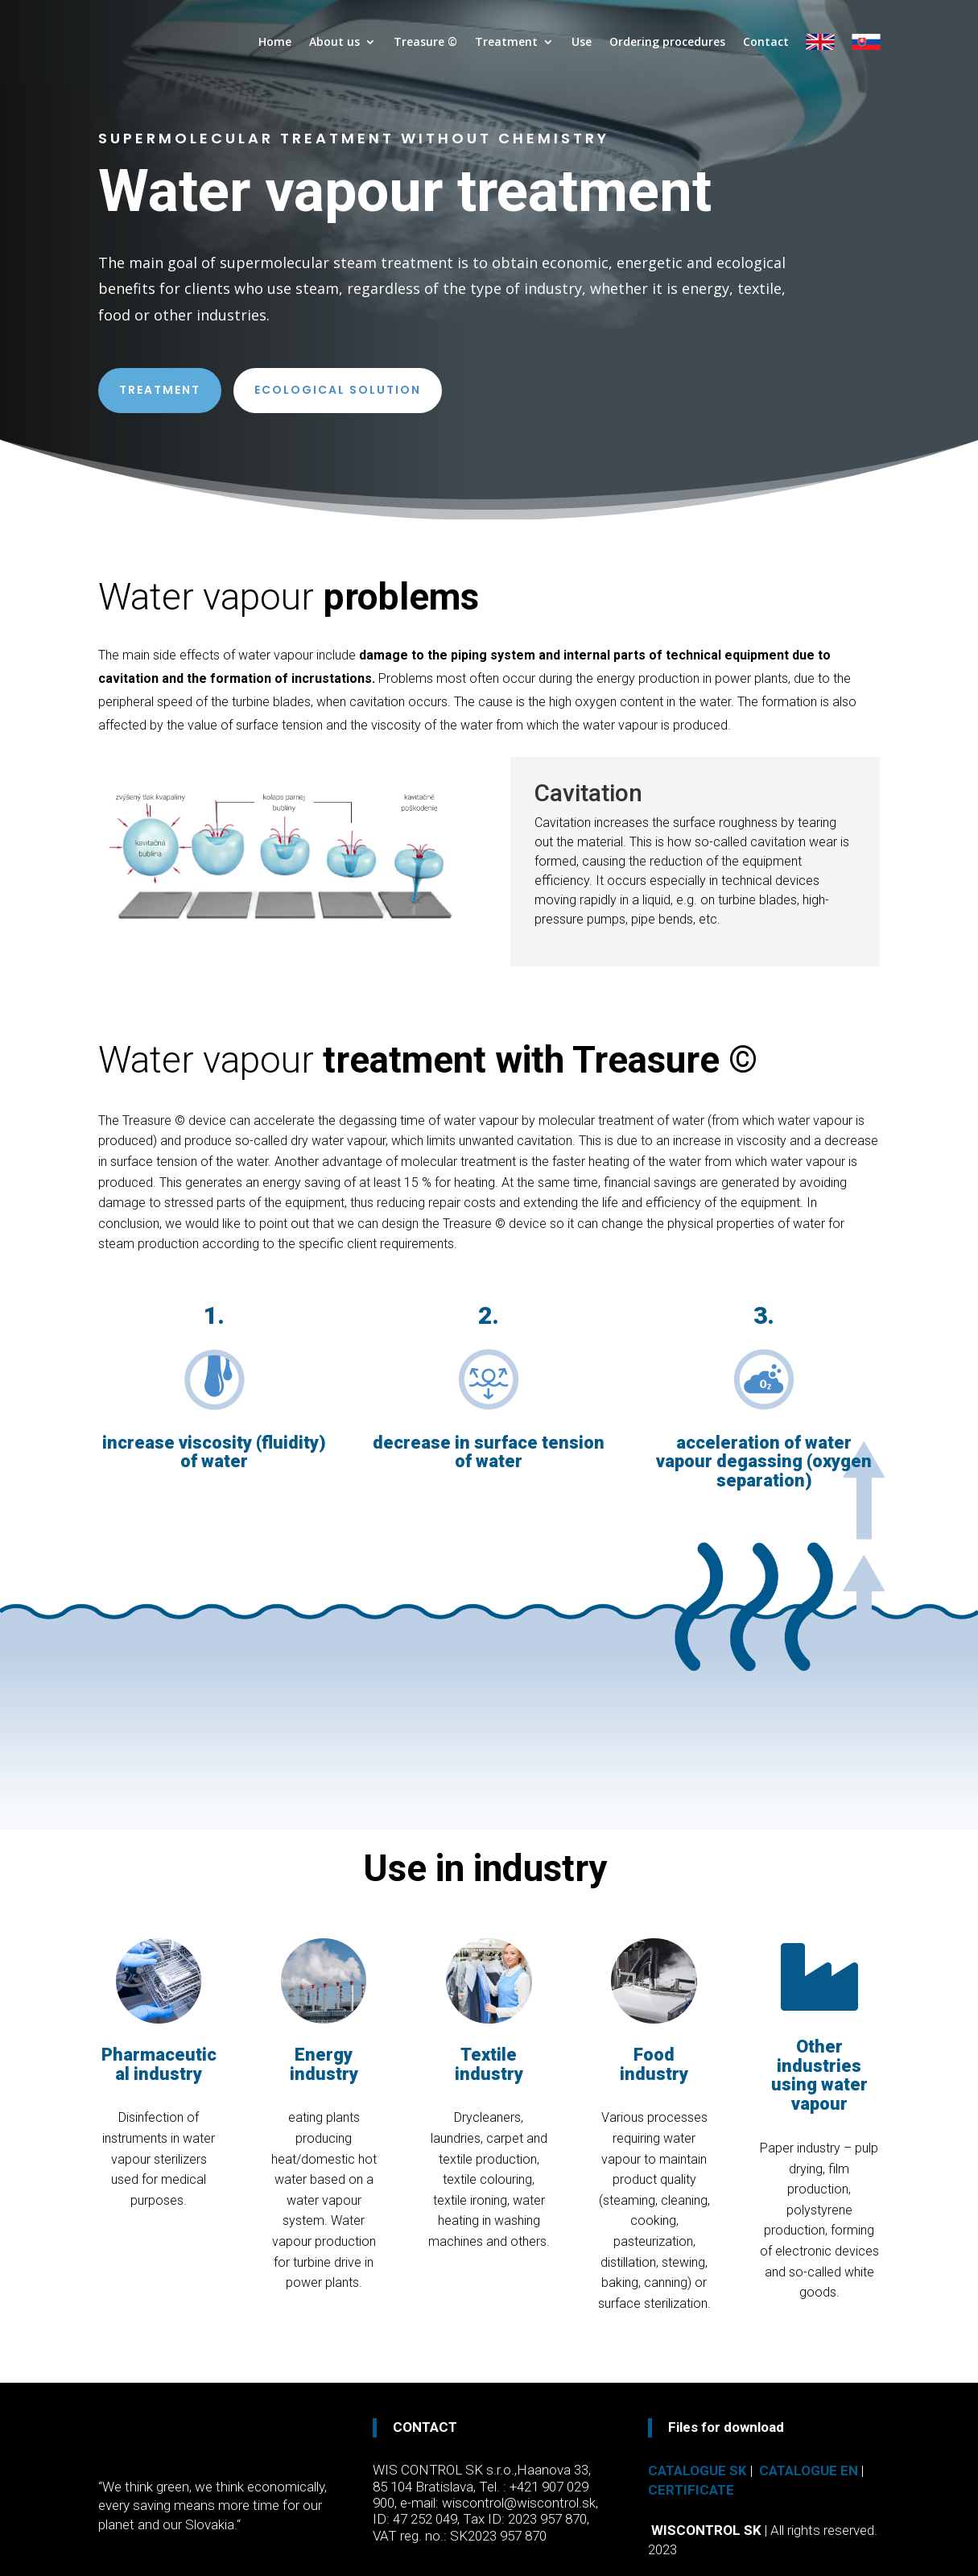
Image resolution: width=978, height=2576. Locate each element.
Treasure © (425, 42)
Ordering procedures (667, 42)
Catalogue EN (808, 2470)
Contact (766, 42)
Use (582, 42)
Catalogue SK (697, 2470)
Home (274, 42)
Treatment (506, 42)
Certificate (691, 2490)
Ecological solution (337, 390)
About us (334, 42)
